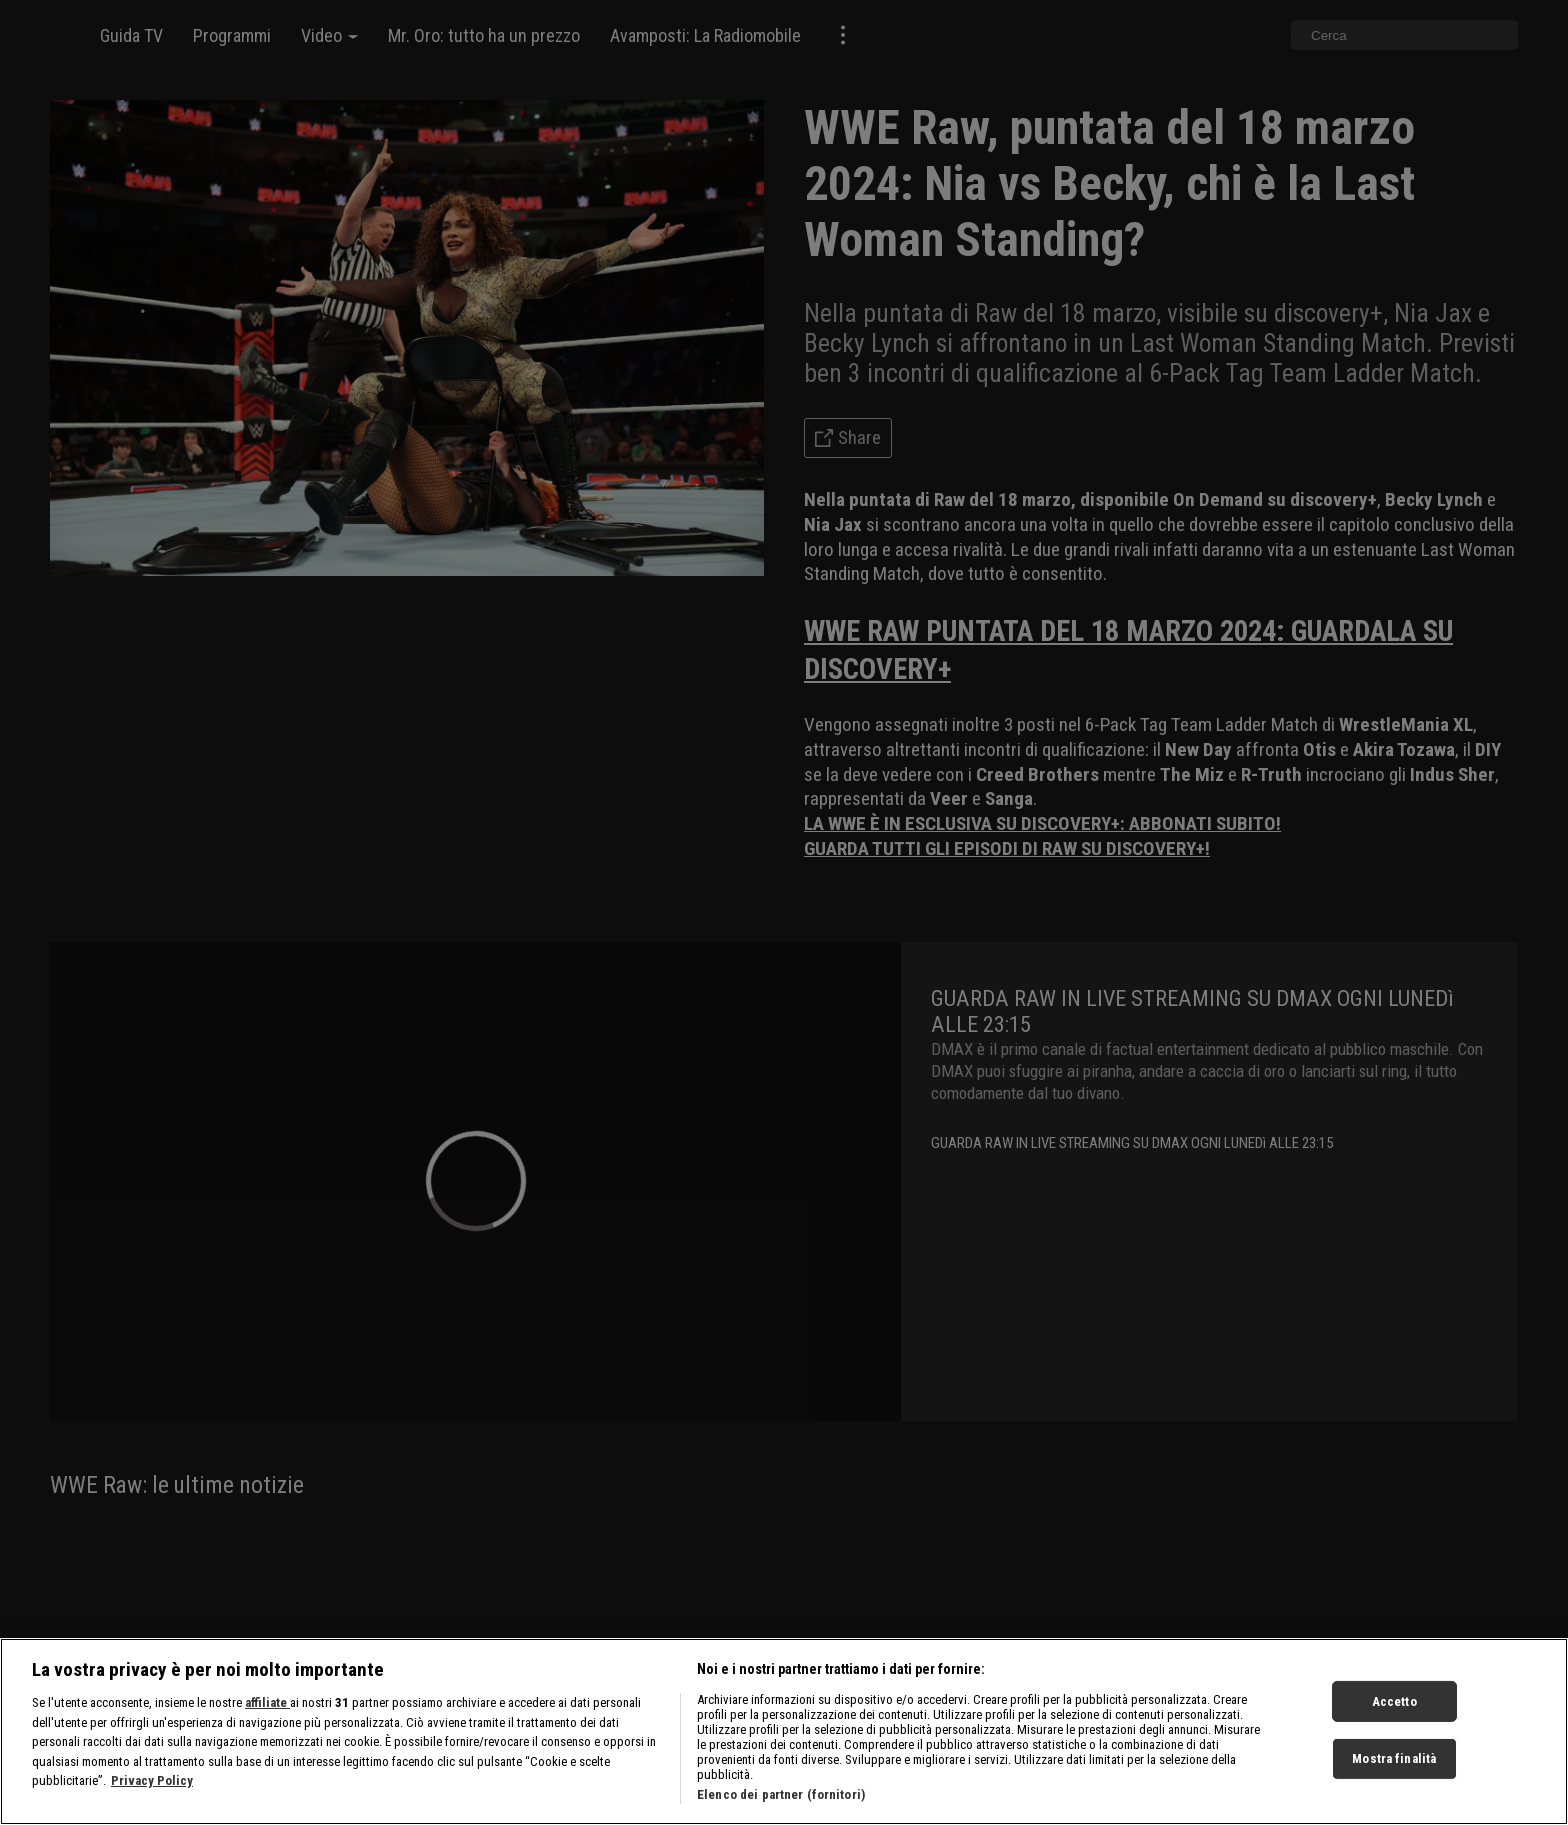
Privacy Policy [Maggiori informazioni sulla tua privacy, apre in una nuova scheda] (152, 1810)
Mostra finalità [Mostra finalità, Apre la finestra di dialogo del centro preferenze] (1394, 1787)
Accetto (1394, 1730)
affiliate (267, 1731)
